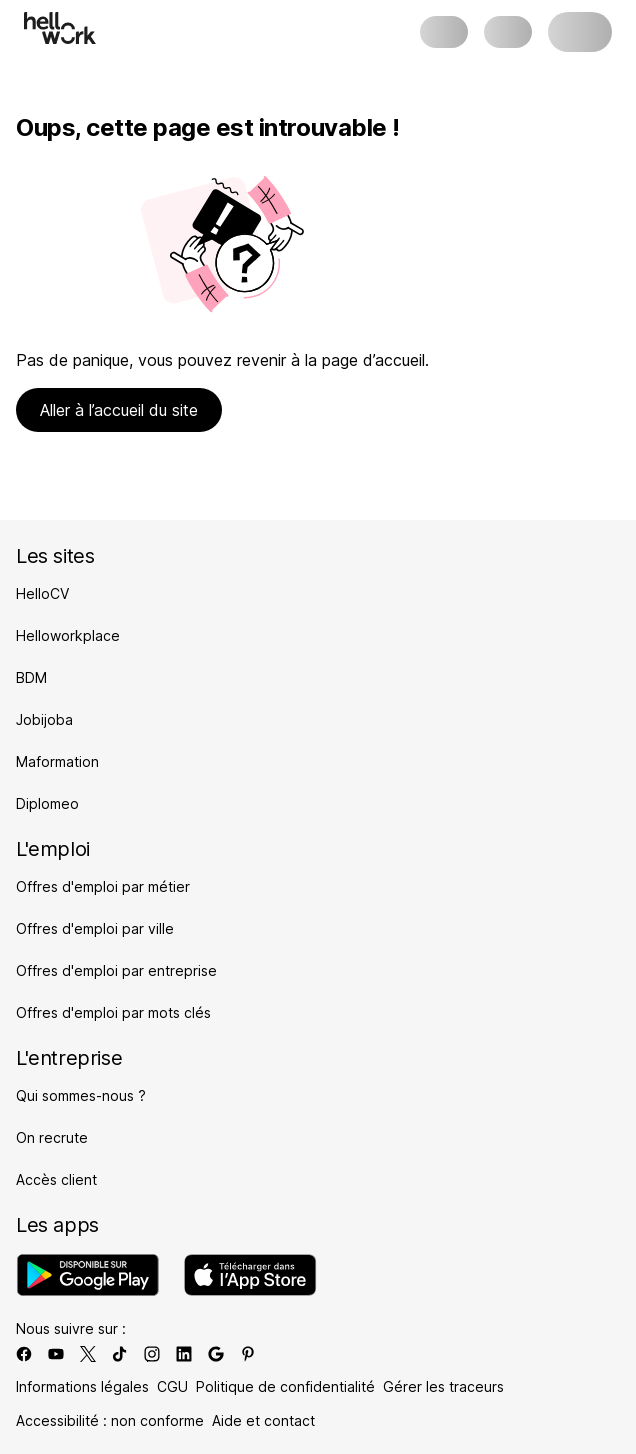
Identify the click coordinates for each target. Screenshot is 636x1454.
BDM (31, 677)
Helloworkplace (68, 635)
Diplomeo (47, 803)
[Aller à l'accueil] (60, 28)
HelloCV (42, 593)
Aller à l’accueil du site (119, 410)
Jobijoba (44, 719)
